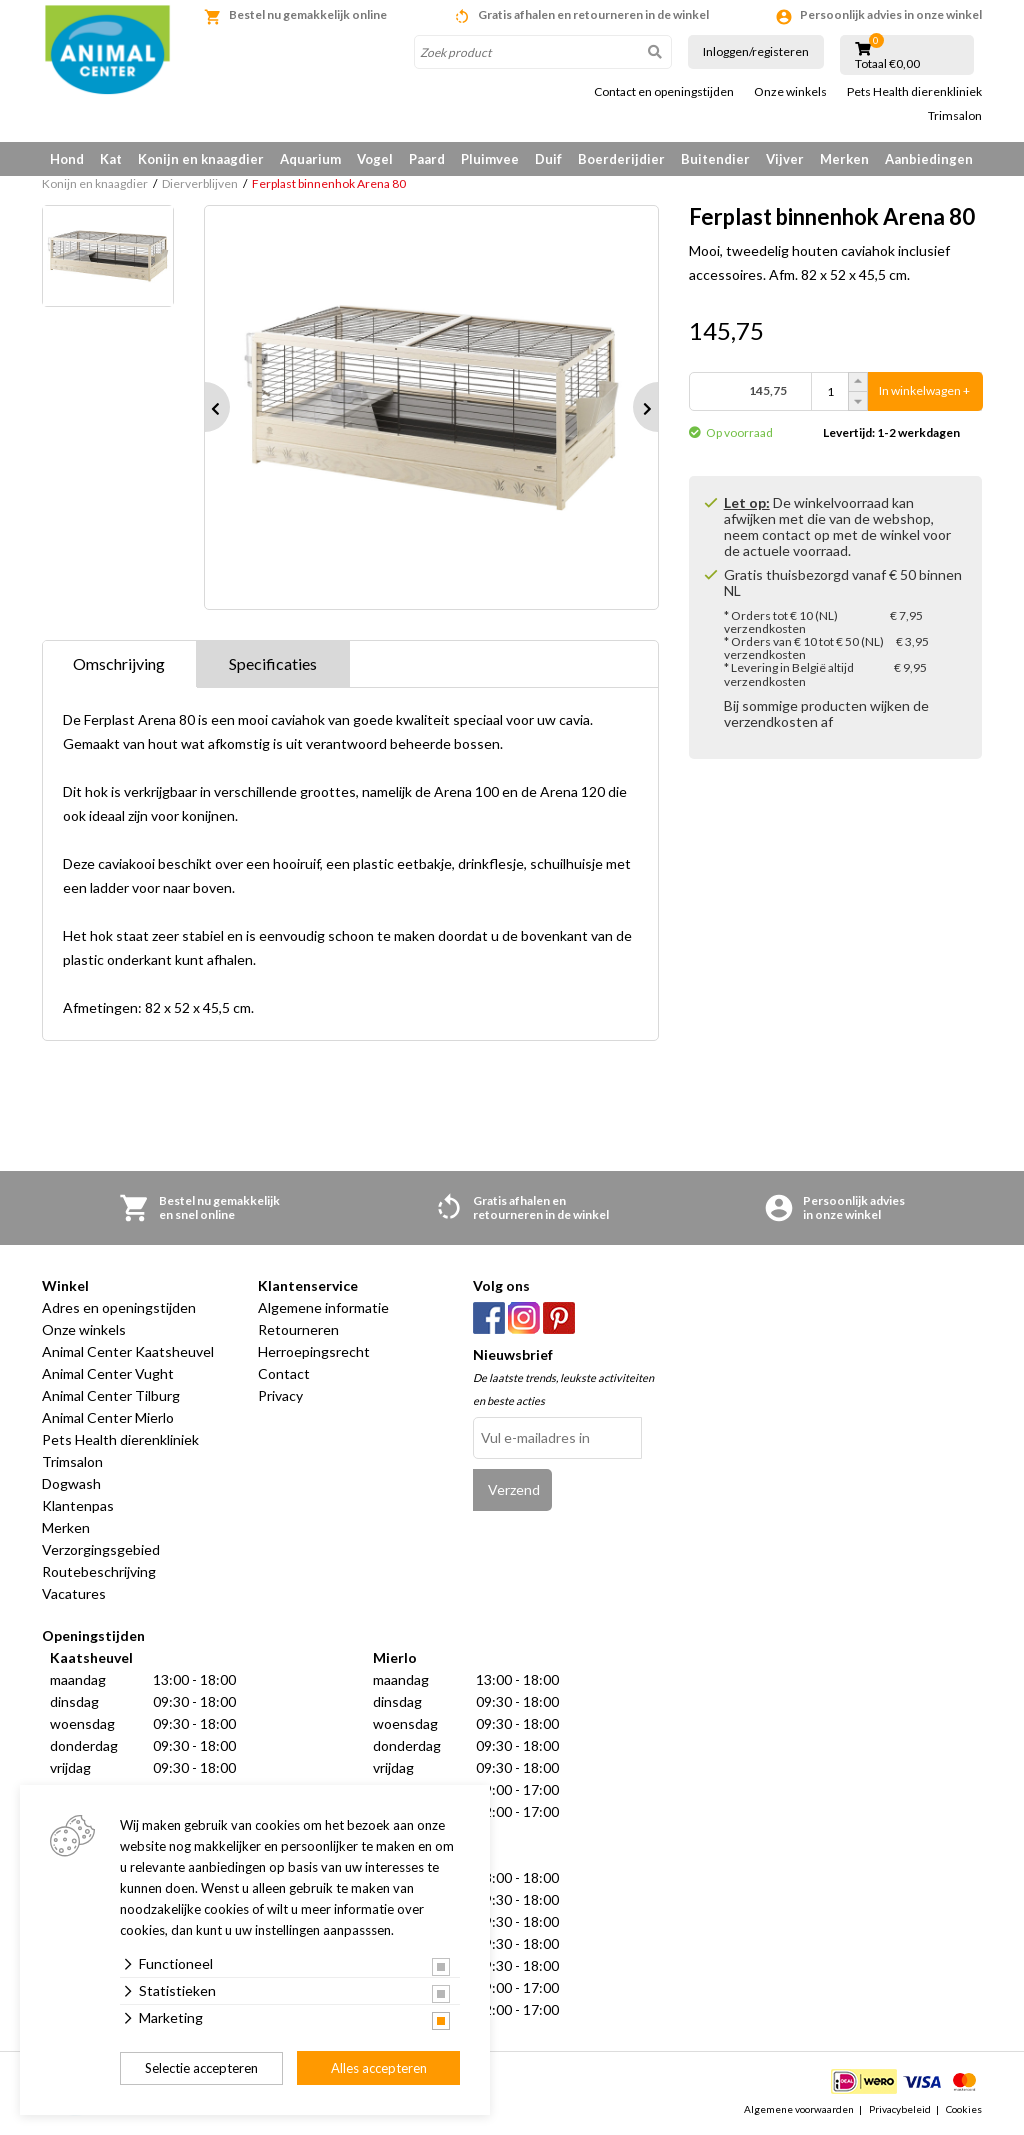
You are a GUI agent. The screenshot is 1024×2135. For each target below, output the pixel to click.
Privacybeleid (900, 2109)
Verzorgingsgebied (101, 1549)
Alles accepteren (379, 2068)
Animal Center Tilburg (111, 1395)
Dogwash (71, 1483)
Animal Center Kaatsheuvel (128, 1351)
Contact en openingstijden (664, 92)
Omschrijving (119, 663)
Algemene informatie (323, 1307)
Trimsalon (955, 116)
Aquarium (310, 159)
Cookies (964, 2109)
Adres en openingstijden (119, 1307)
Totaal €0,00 (887, 64)
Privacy (280, 1395)
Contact (284, 1373)
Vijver (785, 159)
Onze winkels (790, 92)
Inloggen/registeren (756, 51)
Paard (427, 159)
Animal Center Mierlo (108, 1417)
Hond (67, 159)
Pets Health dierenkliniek (914, 92)
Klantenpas (78, 1505)
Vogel (375, 159)
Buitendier (715, 159)
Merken (844, 159)
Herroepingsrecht (314, 1351)
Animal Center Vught (108, 1373)
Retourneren (298, 1329)
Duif (548, 159)
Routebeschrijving (99, 1571)
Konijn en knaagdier (201, 159)
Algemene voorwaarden (799, 2109)
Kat (111, 159)
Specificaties (273, 663)
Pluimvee (490, 159)
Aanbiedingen (929, 159)
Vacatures (74, 1593)
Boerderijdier (621, 159)
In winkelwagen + (924, 391)
